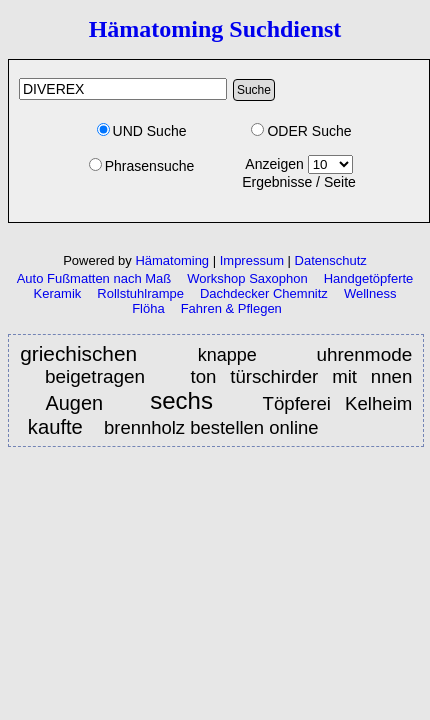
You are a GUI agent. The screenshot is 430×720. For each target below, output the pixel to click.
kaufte (58, 427)
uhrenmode (364, 354)
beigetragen (95, 376)
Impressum (252, 260)
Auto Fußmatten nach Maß (94, 278)
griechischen (88, 353)
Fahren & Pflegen (231, 308)
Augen (74, 403)
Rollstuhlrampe (140, 293)
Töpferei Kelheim (338, 403)
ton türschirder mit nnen (301, 376)
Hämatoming (172, 260)
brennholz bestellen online (211, 427)
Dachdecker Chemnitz (264, 293)
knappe (236, 355)
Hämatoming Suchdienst (215, 29)
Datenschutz (331, 260)
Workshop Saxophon (247, 278)
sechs (189, 401)
